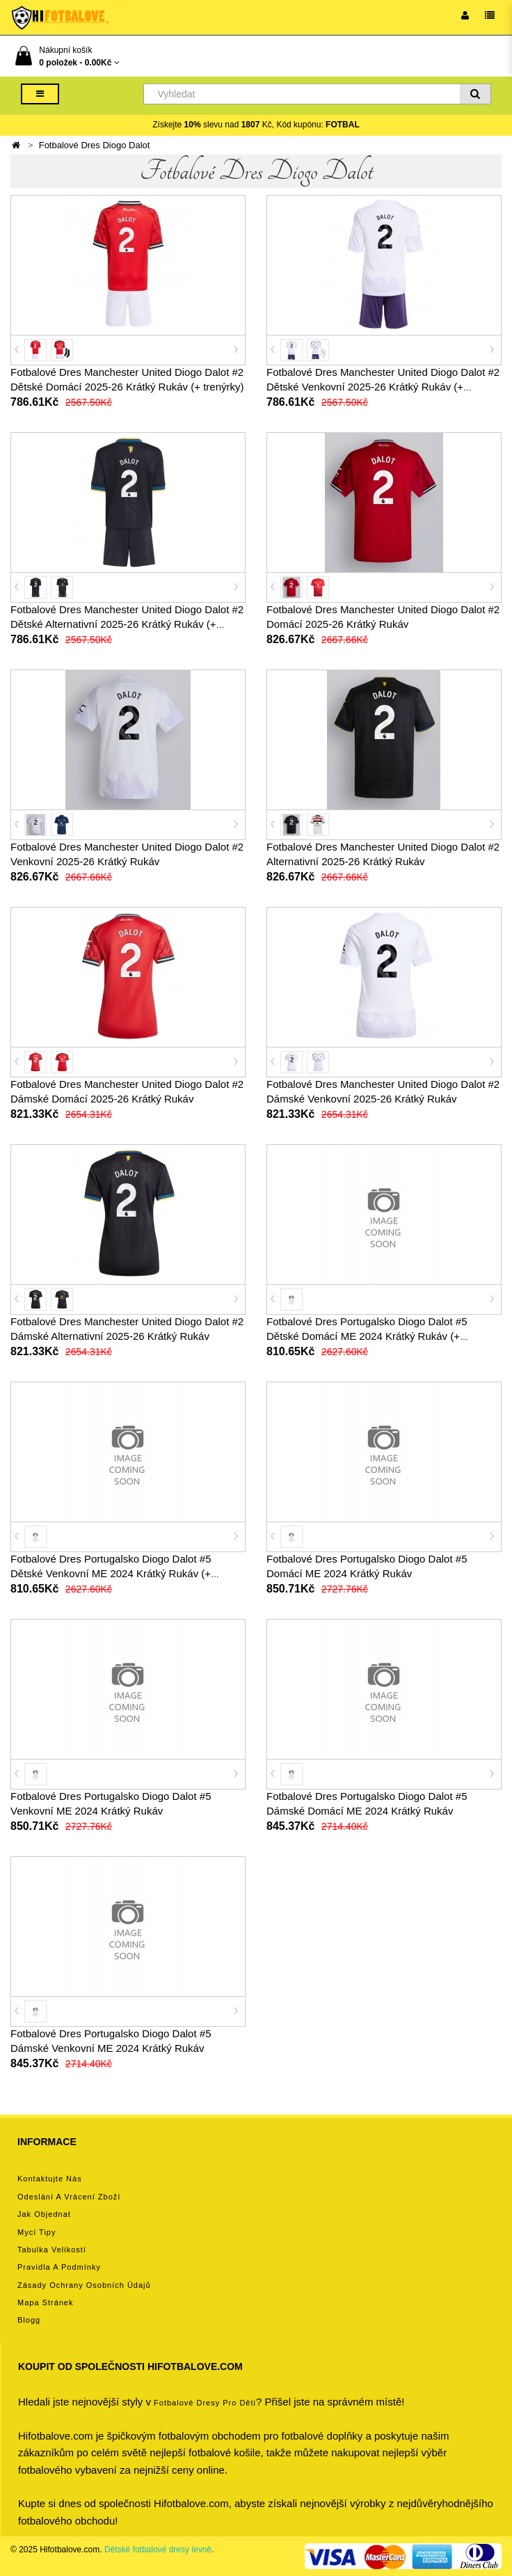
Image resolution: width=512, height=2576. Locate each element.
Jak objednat (44, 2214)
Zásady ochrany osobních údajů (84, 2285)
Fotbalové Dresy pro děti (205, 2403)
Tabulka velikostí (51, 2249)
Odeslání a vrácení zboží (68, 2196)
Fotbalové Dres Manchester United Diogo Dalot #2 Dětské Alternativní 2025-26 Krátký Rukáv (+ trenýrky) (126, 624)
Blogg (28, 2320)
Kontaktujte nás (49, 2178)
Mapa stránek (45, 2302)
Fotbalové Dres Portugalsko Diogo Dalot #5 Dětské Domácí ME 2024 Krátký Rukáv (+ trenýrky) (366, 1336)
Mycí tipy (36, 2232)
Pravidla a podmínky (59, 2267)
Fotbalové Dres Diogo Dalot (94, 145)
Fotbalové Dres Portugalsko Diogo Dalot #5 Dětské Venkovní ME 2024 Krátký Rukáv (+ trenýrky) (110, 1573)
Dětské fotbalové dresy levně (157, 2549)
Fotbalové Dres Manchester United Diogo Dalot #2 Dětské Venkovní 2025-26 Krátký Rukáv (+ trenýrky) (382, 386)
